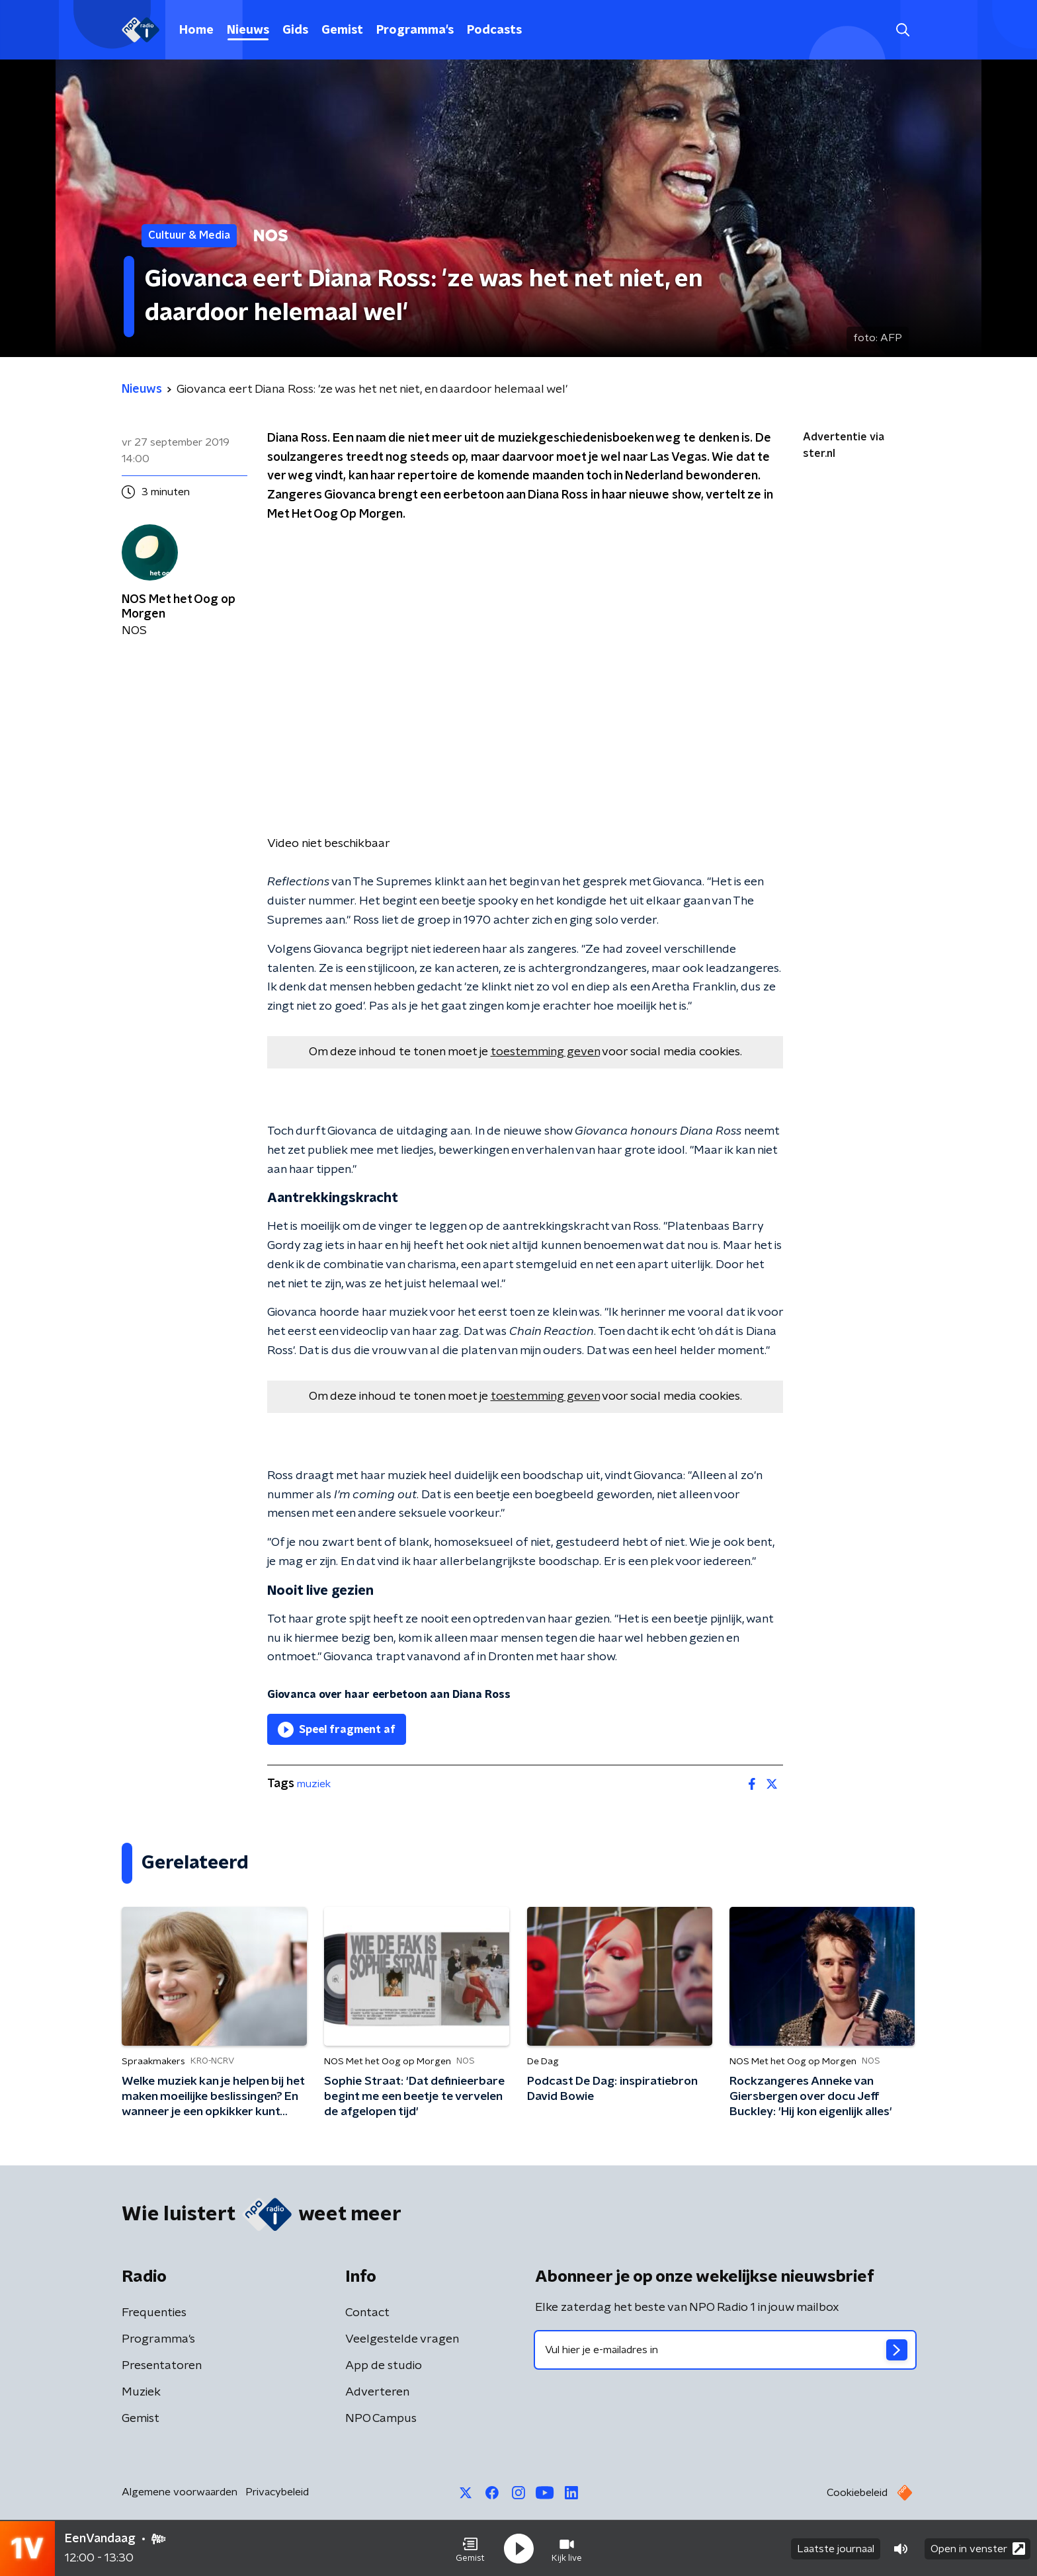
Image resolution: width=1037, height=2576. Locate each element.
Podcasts (494, 30)
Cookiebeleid (857, 2492)
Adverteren (377, 2392)
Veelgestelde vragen (402, 2339)
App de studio (383, 2366)
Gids (295, 30)
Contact (367, 2313)
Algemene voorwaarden (179, 2492)
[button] (470, 2548)
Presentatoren (162, 2366)
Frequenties (154, 2313)
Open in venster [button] (978, 2548)
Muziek (141, 2392)
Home (196, 30)
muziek (314, 1784)
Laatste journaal (835, 2548)
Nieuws (248, 30)
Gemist (342, 30)
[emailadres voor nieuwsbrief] (725, 2349)
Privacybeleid (277, 2492)
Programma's (415, 30)
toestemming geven (545, 1052)
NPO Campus (381, 2419)
